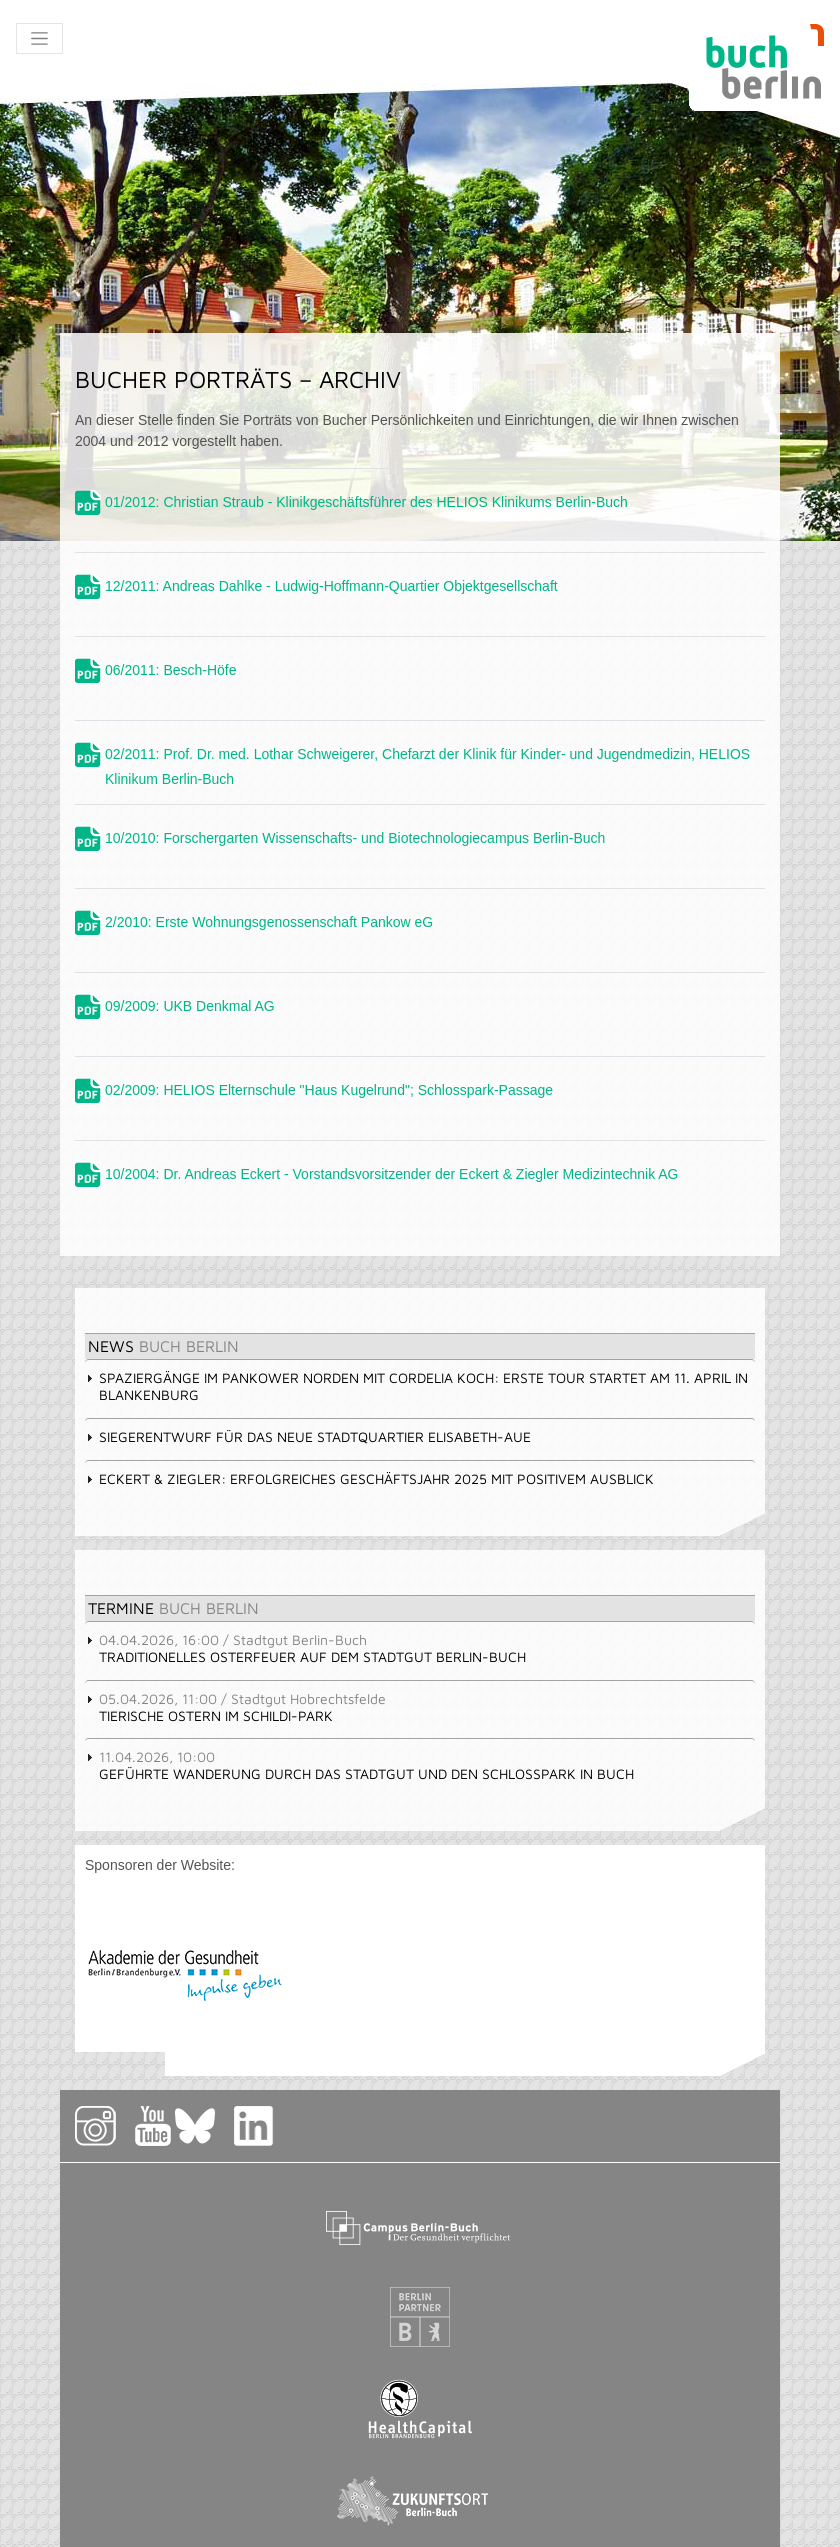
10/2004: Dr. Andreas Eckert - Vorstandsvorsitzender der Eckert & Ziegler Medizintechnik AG (392, 1174)
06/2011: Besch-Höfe (171, 670)
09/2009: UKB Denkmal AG (190, 1006)
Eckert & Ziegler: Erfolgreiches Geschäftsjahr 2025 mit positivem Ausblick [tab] (369, 1478)
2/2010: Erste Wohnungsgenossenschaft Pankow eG (269, 922)
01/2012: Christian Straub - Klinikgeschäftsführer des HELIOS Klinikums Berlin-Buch (366, 502)
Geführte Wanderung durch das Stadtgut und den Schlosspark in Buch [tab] (359, 1765)
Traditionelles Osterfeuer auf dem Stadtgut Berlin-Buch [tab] (305, 1648)
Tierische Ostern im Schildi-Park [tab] (235, 1707)
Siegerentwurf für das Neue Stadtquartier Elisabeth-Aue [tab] (308, 1436)
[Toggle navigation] (39, 38)
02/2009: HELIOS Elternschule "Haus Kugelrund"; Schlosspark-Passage (329, 1090)
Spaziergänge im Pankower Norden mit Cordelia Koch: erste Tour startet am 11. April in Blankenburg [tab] (416, 1386)
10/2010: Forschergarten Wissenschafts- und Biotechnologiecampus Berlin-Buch (355, 838)
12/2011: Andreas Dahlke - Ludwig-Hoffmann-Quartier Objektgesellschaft (331, 586)
